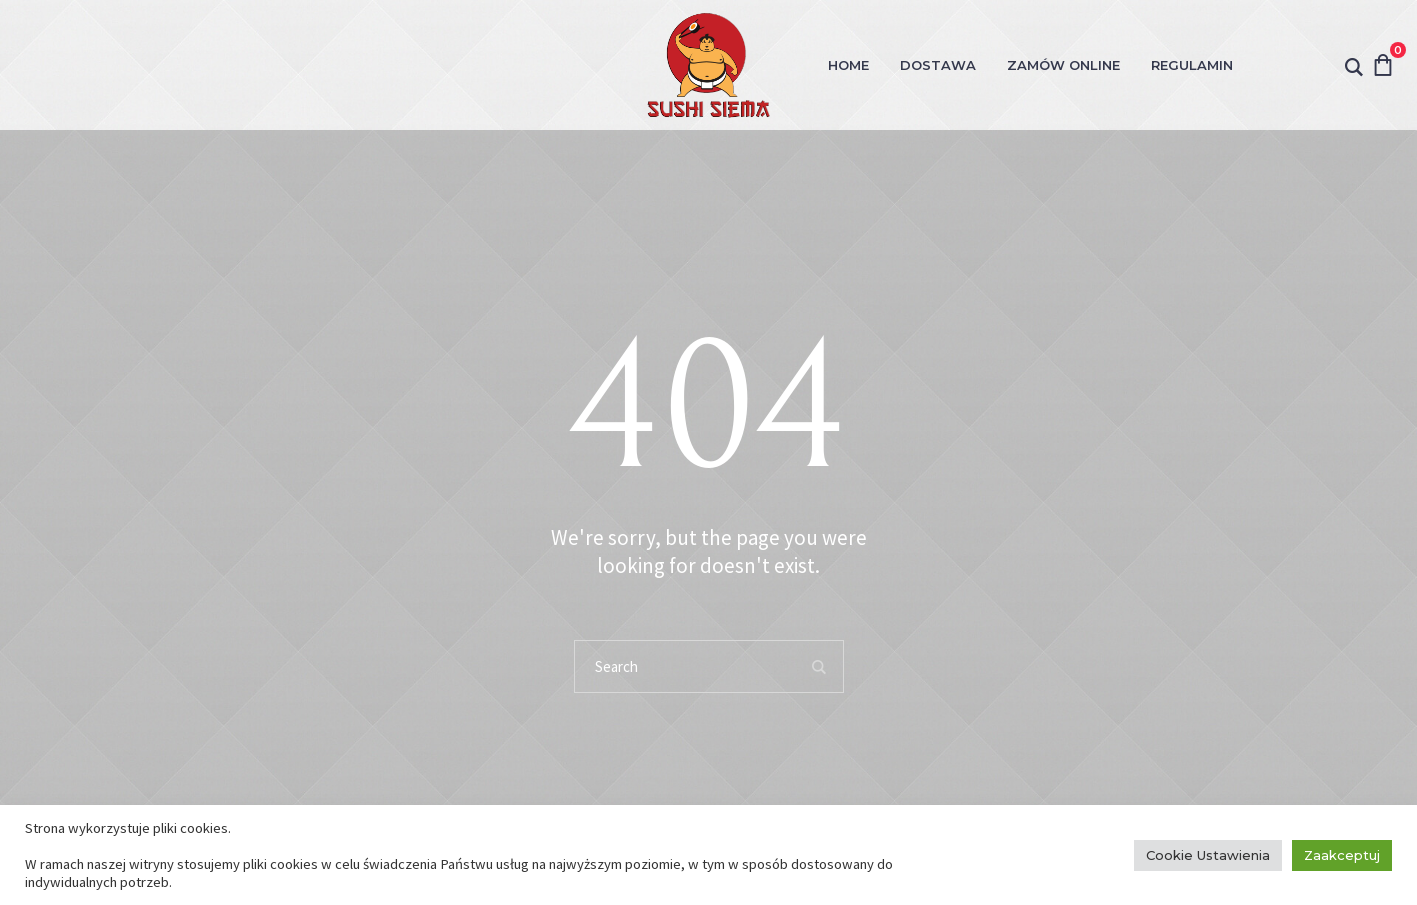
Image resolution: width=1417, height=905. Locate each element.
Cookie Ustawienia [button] (1208, 855)
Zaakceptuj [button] (1342, 855)
